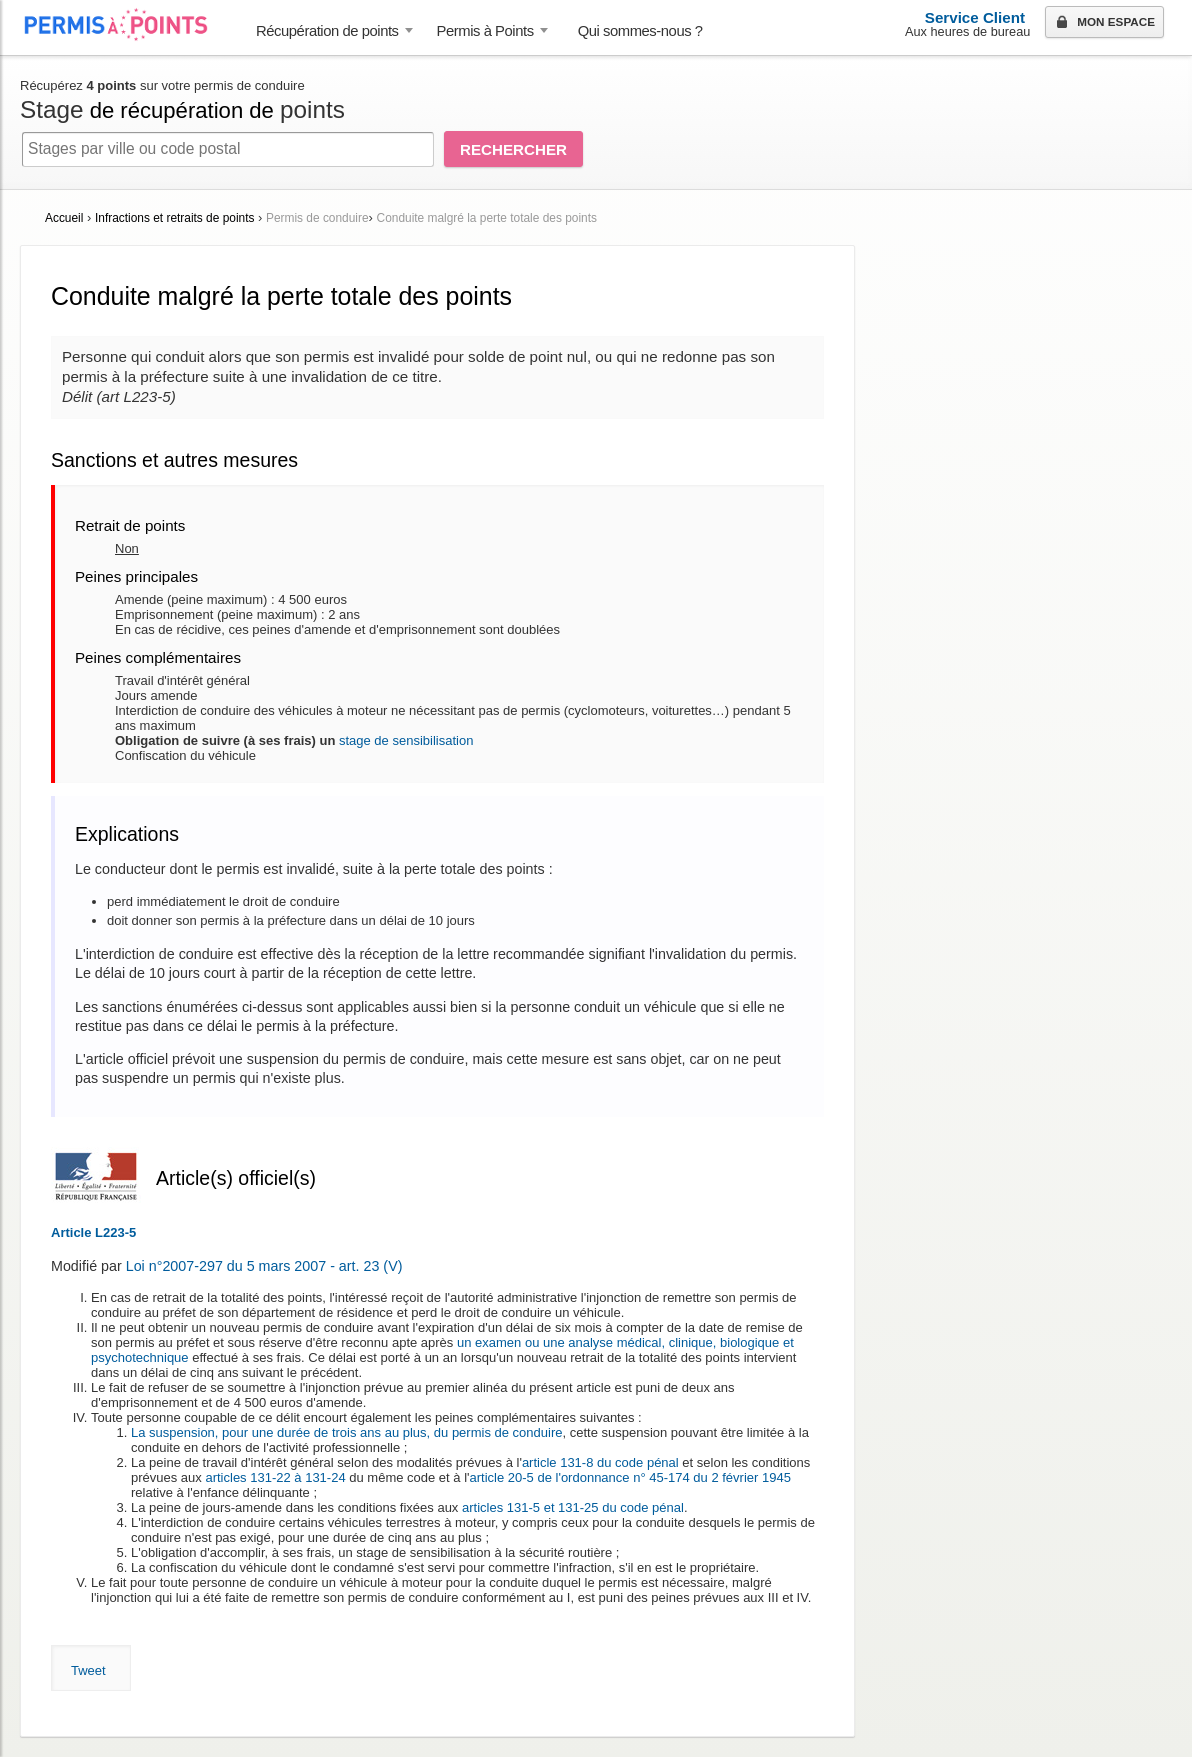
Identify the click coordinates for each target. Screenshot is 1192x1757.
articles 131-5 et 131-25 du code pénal (573, 1507)
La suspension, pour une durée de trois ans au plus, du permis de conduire (346, 1432)
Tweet (88, 1670)
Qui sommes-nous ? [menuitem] (640, 31)
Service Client (975, 17)
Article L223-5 (93, 1232)
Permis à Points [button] (485, 31)
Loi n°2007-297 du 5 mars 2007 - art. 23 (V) (264, 1266)
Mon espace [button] (1103, 23)
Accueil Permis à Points (126, 24)
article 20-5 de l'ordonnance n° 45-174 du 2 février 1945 (630, 1477)
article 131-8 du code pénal (600, 1462)
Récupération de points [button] (327, 31)
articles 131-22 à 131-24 (275, 1477)
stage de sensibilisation (406, 740)
